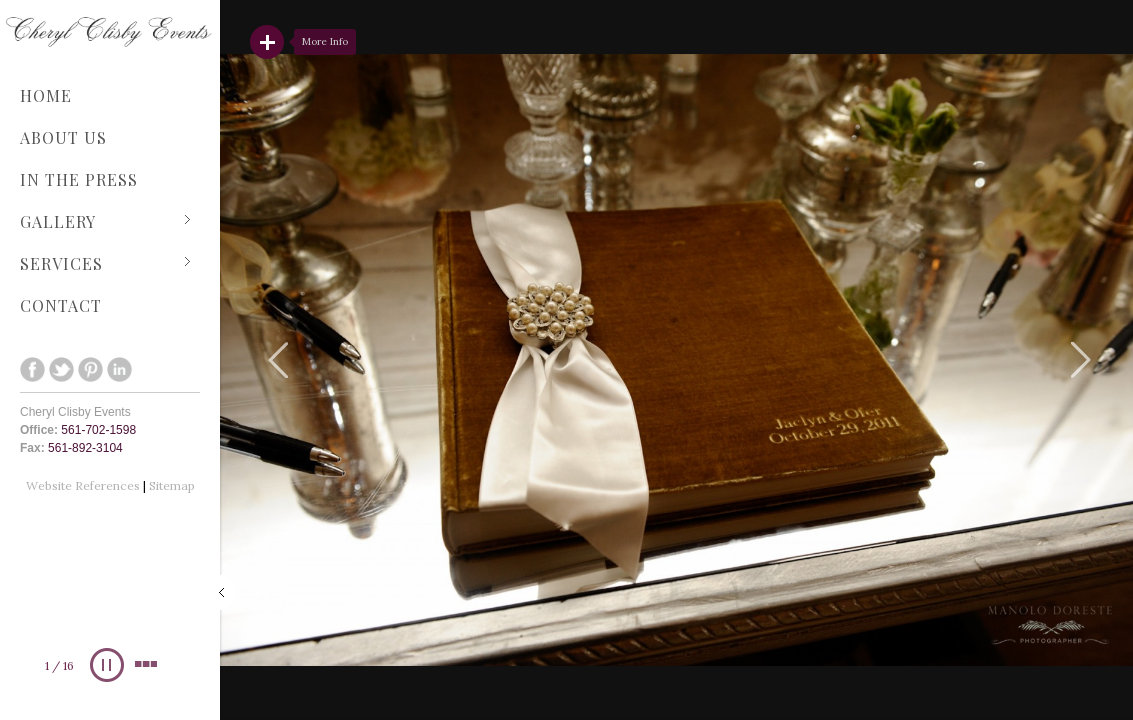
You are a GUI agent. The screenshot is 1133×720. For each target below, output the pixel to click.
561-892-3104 (85, 448)
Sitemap (172, 485)
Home (46, 95)
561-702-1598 (98, 430)
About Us (63, 137)
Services (105, 263)
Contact (61, 305)
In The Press (79, 179)
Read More (267, 42)
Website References (84, 485)
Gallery (105, 221)
